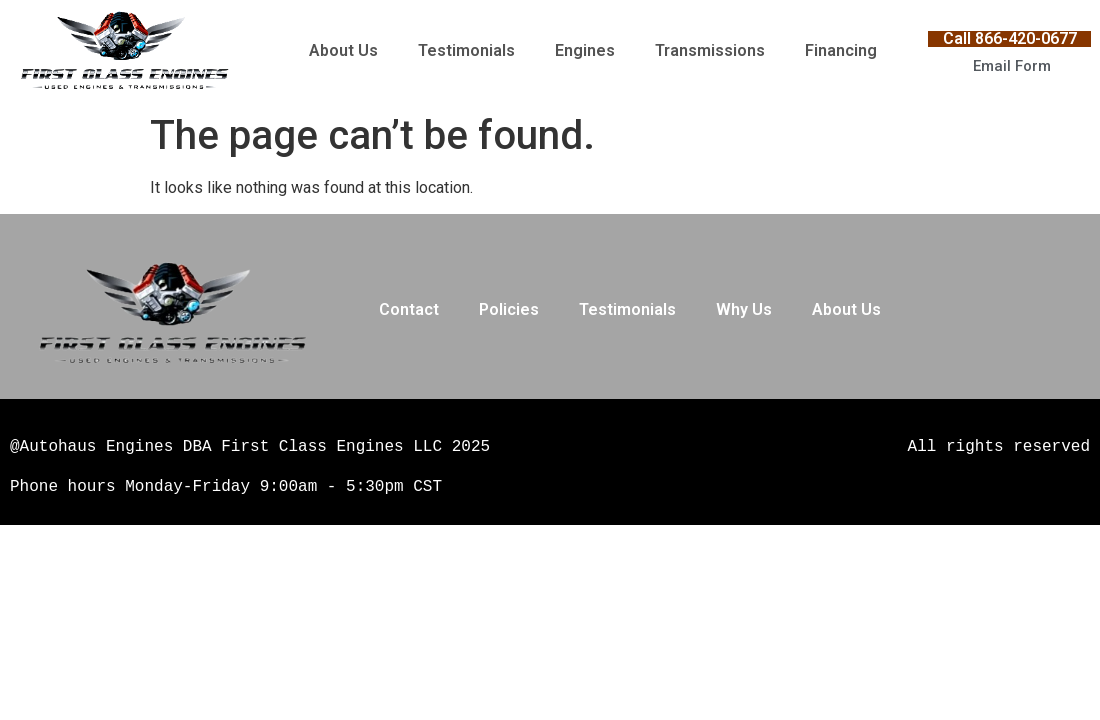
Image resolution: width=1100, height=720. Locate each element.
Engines (585, 50)
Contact (409, 309)
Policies (509, 309)
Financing (841, 50)
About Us (343, 50)
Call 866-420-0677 (1010, 38)
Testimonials (466, 50)
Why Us (744, 309)
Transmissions (710, 50)
